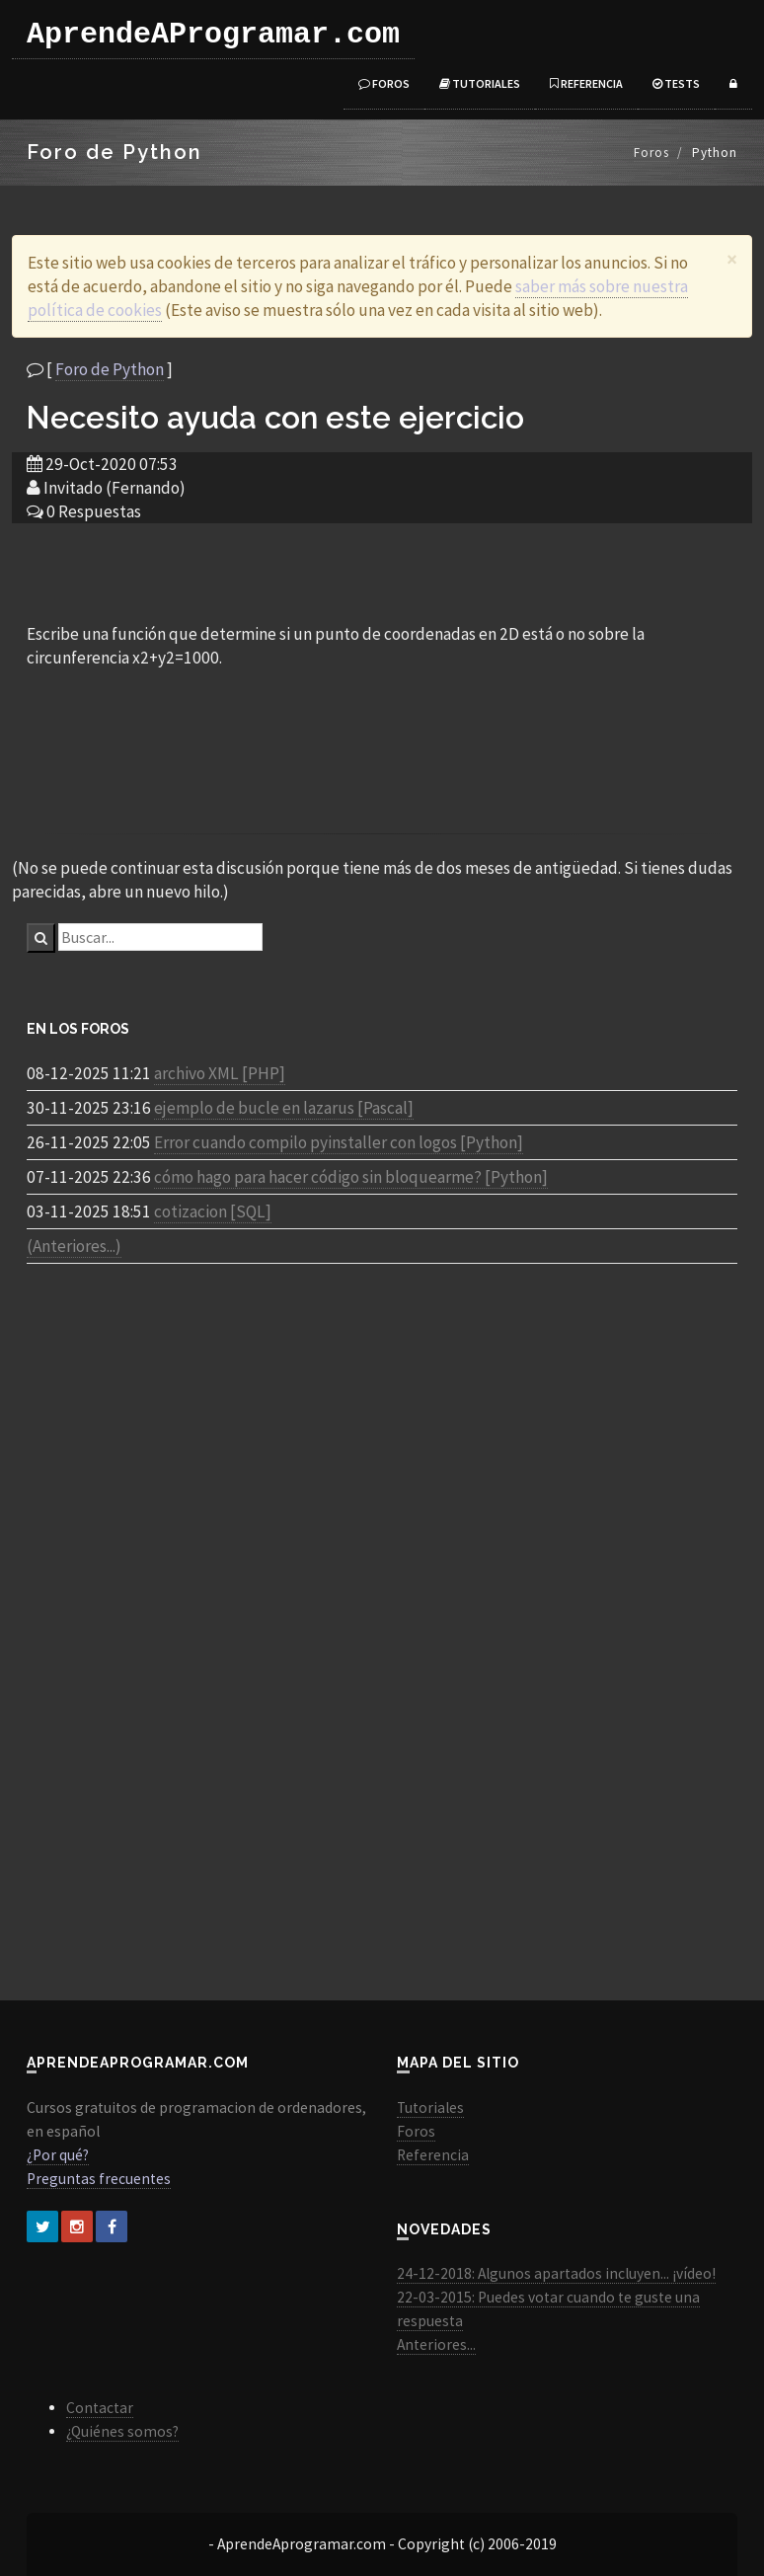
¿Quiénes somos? (122, 2431)
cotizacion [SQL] (212, 1211)
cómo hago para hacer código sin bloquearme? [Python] (351, 1177)
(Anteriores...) (74, 1246)
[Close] (731, 259)
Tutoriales (479, 83)
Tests (676, 83)
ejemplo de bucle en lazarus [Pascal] (284, 1108)
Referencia (586, 83)
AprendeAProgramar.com (213, 34)
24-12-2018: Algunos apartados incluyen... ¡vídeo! (556, 2273)
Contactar (99, 2407)
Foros (384, 83)
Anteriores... (436, 2344)
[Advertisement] (382, 571)
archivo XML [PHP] (219, 1073)
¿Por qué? (58, 2155)
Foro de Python (109, 369)
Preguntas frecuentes (99, 2178)
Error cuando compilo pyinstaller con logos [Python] (338, 1142)
